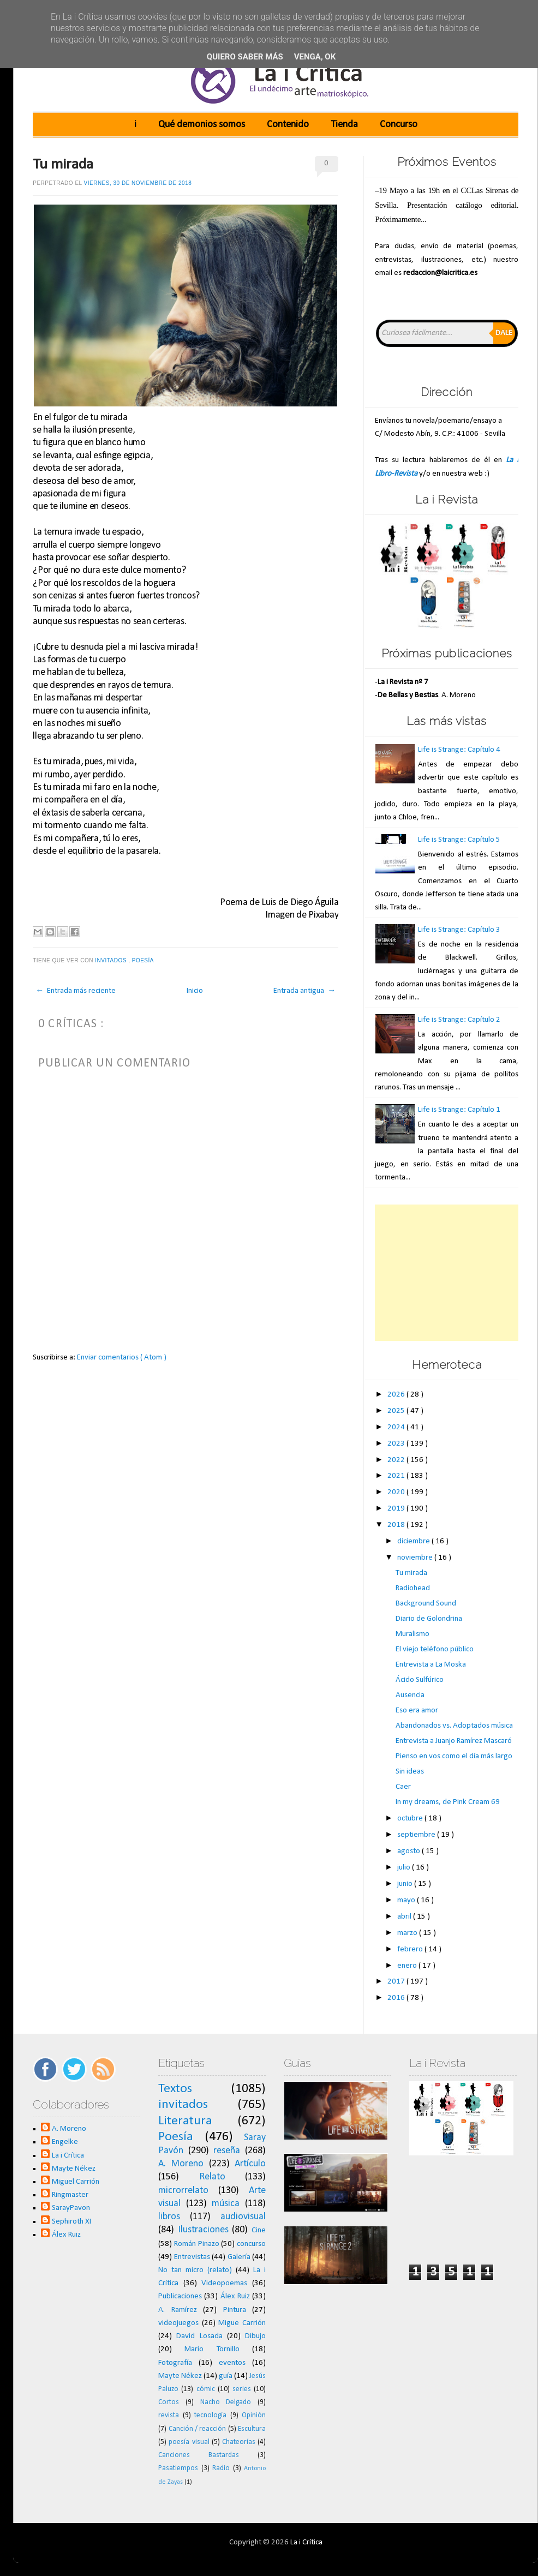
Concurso (398, 124)
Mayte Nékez (73, 2169)
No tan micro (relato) (195, 2270)
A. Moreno (69, 2129)
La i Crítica (68, 2156)
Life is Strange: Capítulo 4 (459, 750)
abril (405, 1917)
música (226, 2203)
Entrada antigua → (304, 991)
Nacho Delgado (226, 2402)
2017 (397, 1982)
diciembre (414, 1541)
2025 (397, 1411)
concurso (251, 2244)
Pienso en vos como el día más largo (454, 1756)
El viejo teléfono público (435, 1649)
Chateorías (238, 2442)
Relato (212, 2177)
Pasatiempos (178, 2468)
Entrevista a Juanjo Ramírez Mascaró (454, 1741)
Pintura (234, 2310)
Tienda (344, 124)
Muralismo (412, 1634)
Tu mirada (63, 164)
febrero (411, 1949)
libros (169, 2217)
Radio (221, 2468)
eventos (232, 2363)
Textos (175, 2088)
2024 (397, 1427)
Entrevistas (192, 2257)
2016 (397, 1998)
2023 (397, 1444)
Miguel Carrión (75, 2182)
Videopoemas (224, 2283)
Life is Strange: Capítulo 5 (459, 840)
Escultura (252, 2429)
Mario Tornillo (211, 2349)
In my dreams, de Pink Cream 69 (448, 1802)
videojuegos (178, 2323)
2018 (397, 1525)
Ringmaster (70, 2195)
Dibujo (255, 2336)
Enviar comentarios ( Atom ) (121, 1357)
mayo (407, 1900)
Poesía (144, 960)
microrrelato (183, 2190)
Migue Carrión (242, 2323)
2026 (397, 1395)
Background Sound (426, 1603)
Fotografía (175, 2363)
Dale (503, 333)
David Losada (199, 2336)
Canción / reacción (197, 2429)
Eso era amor (417, 1710)
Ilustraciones (203, 2230)
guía (225, 2376)
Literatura (185, 2121)
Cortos (168, 2402)
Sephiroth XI (71, 2222)
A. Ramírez (177, 2310)
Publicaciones (180, 2296)
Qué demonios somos (201, 124)
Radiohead (413, 1588)
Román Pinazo (196, 2244)
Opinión (254, 2415)
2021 (397, 1476)
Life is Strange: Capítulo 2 (459, 1020)
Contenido (288, 124)
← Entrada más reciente (75, 991)
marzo (408, 1933)
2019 (397, 1509)
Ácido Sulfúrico (420, 1680)
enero (408, 1966)
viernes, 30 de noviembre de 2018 (138, 183)
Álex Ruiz (66, 2235)
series (241, 2389)
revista (168, 2415)
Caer (403, 1787)
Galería (239, 2257)
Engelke (65, 2142)
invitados (111, 960)
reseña (226, 2151)
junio (405, 1884)
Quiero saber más (245, 57)
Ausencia (410, 1695)
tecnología (210, 2415)
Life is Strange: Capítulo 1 (459, 1110)
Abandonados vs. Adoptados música (454, 1726)
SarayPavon (71, 2208)
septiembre (417, 1835)
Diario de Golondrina (429, 1619)
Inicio (195, 991)
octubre (411, 1818)
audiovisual (243, 2217)
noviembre (415, 1558)
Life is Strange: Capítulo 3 (459, 930)
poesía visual (189, 2442)
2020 (397, 1492)
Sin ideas (410, 1772)
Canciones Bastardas (198, 2455)
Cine (259, 2230)
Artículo (250, 2164)
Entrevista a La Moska (431, 1665)
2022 (397, 1460)
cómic (205, 2389)
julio (404, 1868)
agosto (409, 1851)
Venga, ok (315, 57)
